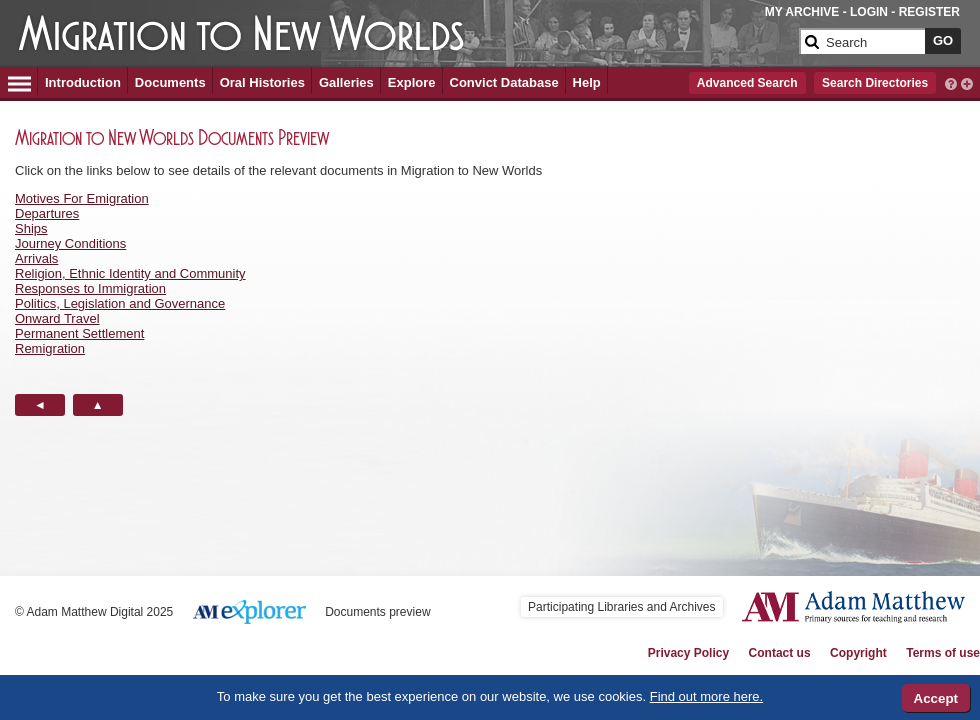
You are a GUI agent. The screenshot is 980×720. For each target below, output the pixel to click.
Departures (47, 213)
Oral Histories (262, 82)
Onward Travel (57, 318)
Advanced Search (747, 83)
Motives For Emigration (82, 198)
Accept (936, 698)
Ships (31, 228)
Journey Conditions (70, 243)
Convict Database (504, 82)
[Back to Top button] (98, 405)
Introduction (83, 82)
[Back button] (40, 405)
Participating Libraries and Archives (621, 607)
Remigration (50, 348)
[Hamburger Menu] (19, 81)
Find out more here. (706, 696)
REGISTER (929, 12)
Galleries (346, 82)
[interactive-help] (951, 82)
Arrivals (36, 258)
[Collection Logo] (404, 36)
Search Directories (875, 83)
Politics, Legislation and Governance (120, 303)
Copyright (858, 653)
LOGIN (869, 12)
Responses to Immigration (90, 288)
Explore (412, 82)
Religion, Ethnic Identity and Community (130, 273)
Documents (170, 82)
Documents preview (377, 612)
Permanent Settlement (79, 333)
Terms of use (943, 653)
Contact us (780, 653)
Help (587, 82)
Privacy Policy (688, 653)
